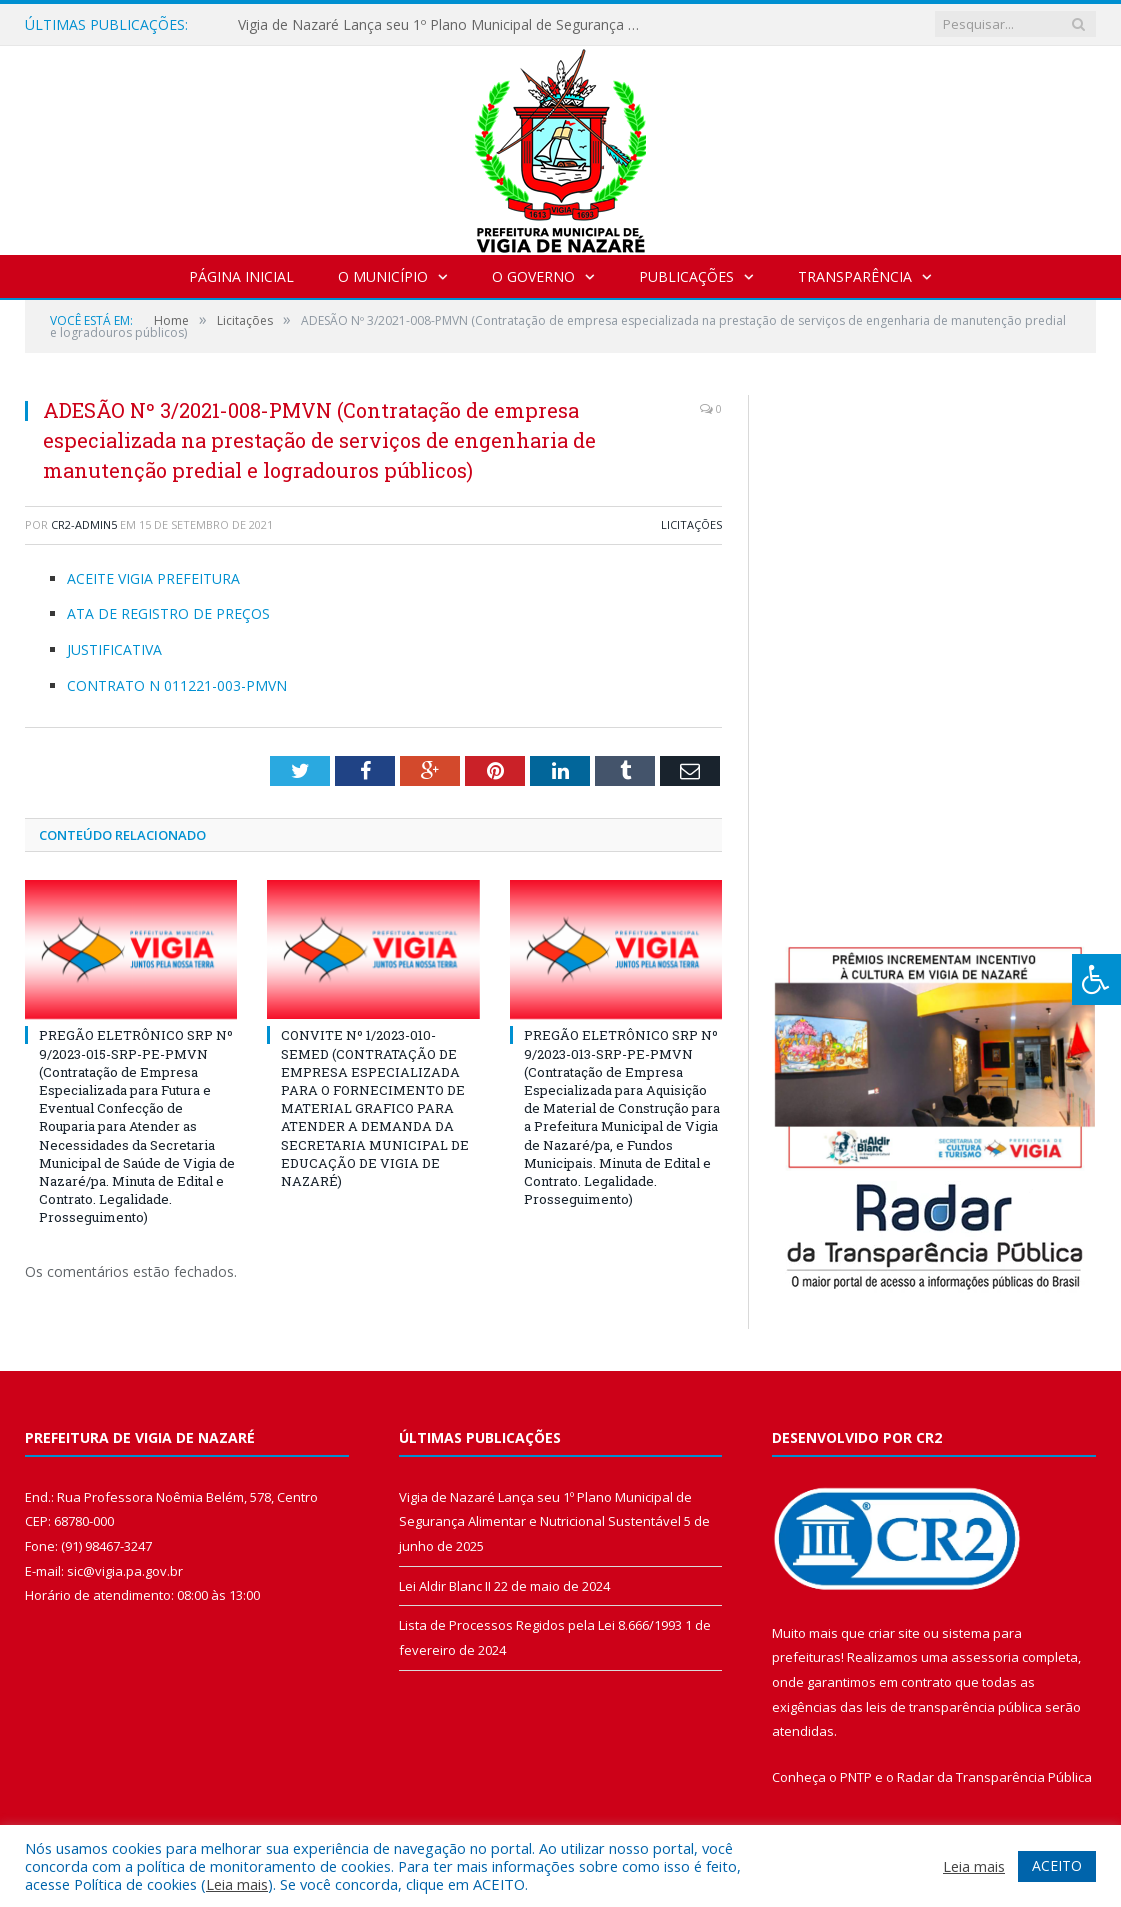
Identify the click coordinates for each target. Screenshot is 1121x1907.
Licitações (691, 524)
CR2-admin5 (84, 524)
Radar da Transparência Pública (994, 1777)
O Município (383, 276)
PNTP (856, 1777)
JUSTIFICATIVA (114, 649)
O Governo (533, 276)
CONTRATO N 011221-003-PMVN (177, 685)
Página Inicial (241, 276)
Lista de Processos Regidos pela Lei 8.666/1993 (540, 1625)
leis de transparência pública (954, 1707)
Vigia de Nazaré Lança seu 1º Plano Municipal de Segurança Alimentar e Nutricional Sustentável (443, 25)
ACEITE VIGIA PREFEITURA (153, 578)
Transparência (855, 276)
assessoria (985, 1657)
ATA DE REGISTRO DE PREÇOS (168, 613)
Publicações (686, 276)
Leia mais (237, 1884)
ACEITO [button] (1057, 1865)
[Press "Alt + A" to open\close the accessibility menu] (1096, 979)
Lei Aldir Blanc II (445, 1586)
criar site (894, 1633)
